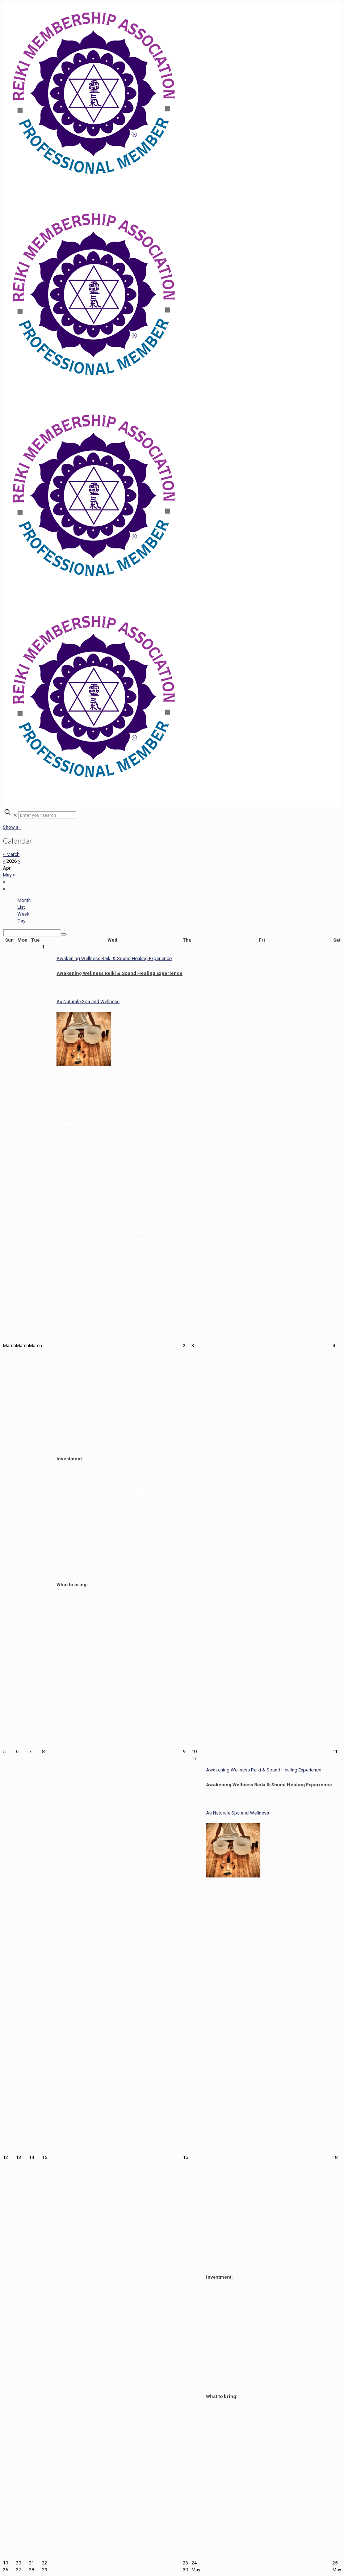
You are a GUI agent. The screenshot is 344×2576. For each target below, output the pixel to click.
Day (21, 921)
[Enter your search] (47, 815)
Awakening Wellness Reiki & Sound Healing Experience (119, 973)
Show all (12, 827)
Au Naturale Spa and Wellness (87, 1001)
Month (24, 900)
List (21, 907)
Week (23, 914)
